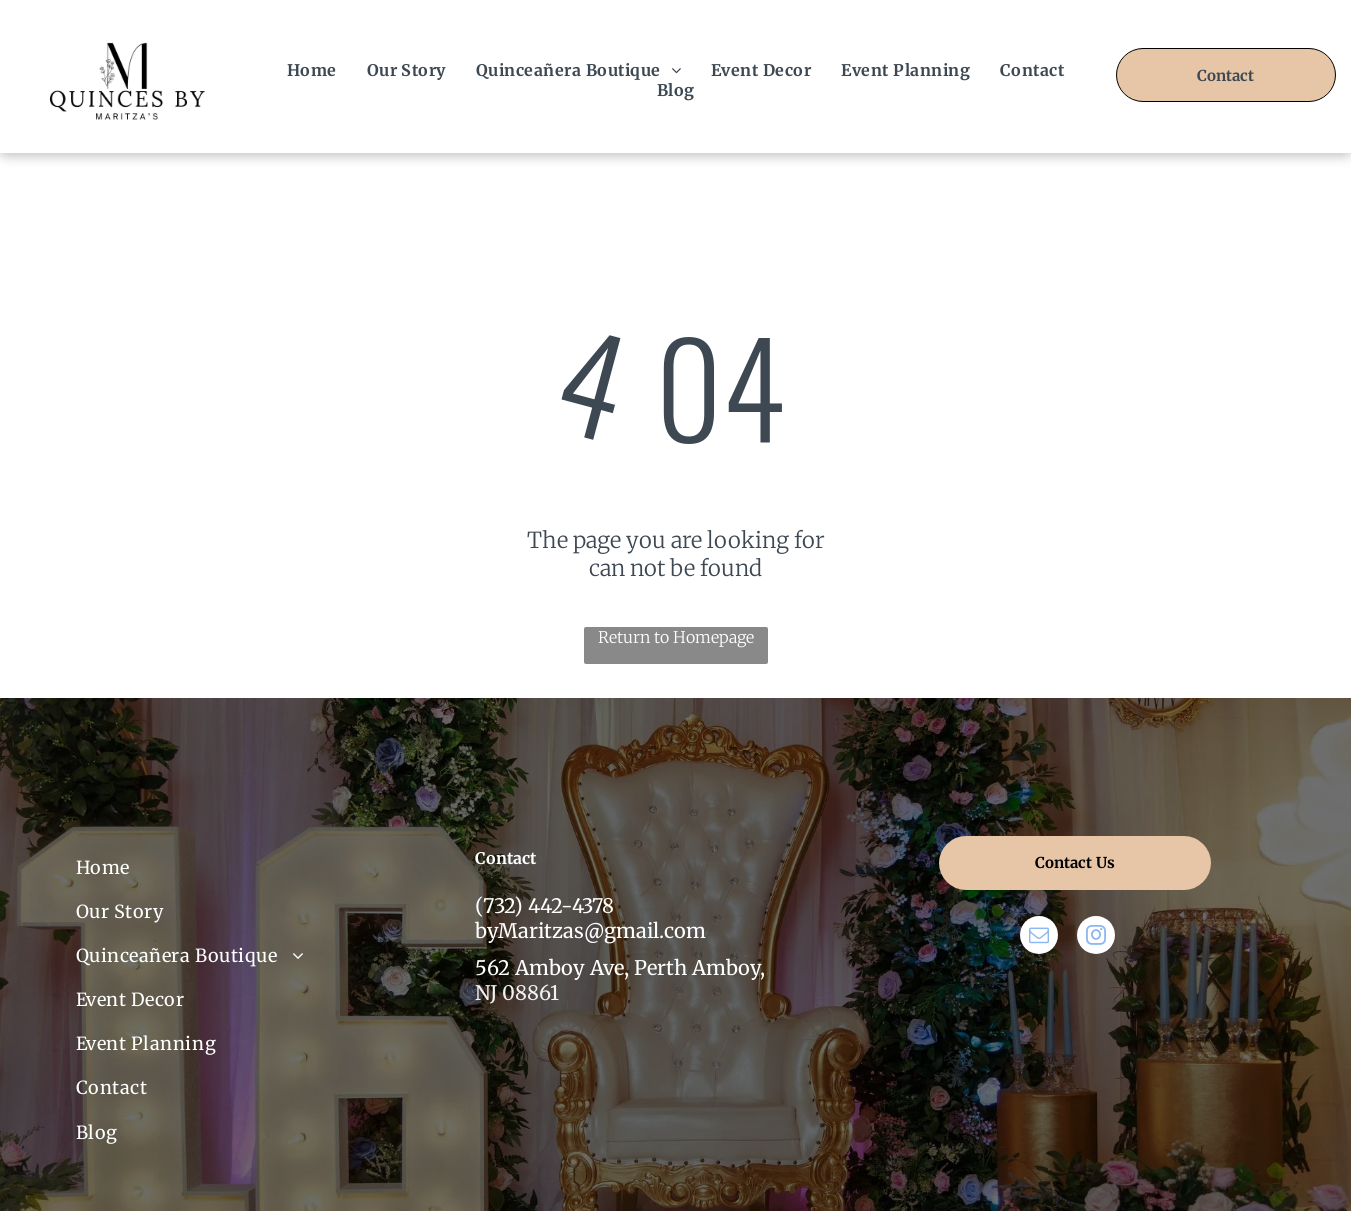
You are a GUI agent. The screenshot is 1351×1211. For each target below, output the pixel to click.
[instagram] (1096, 937)
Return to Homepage (676, 637)
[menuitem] (312, 70)
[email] (1039, 937)
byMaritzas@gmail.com (590, 930)
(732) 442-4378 (544, 905)
